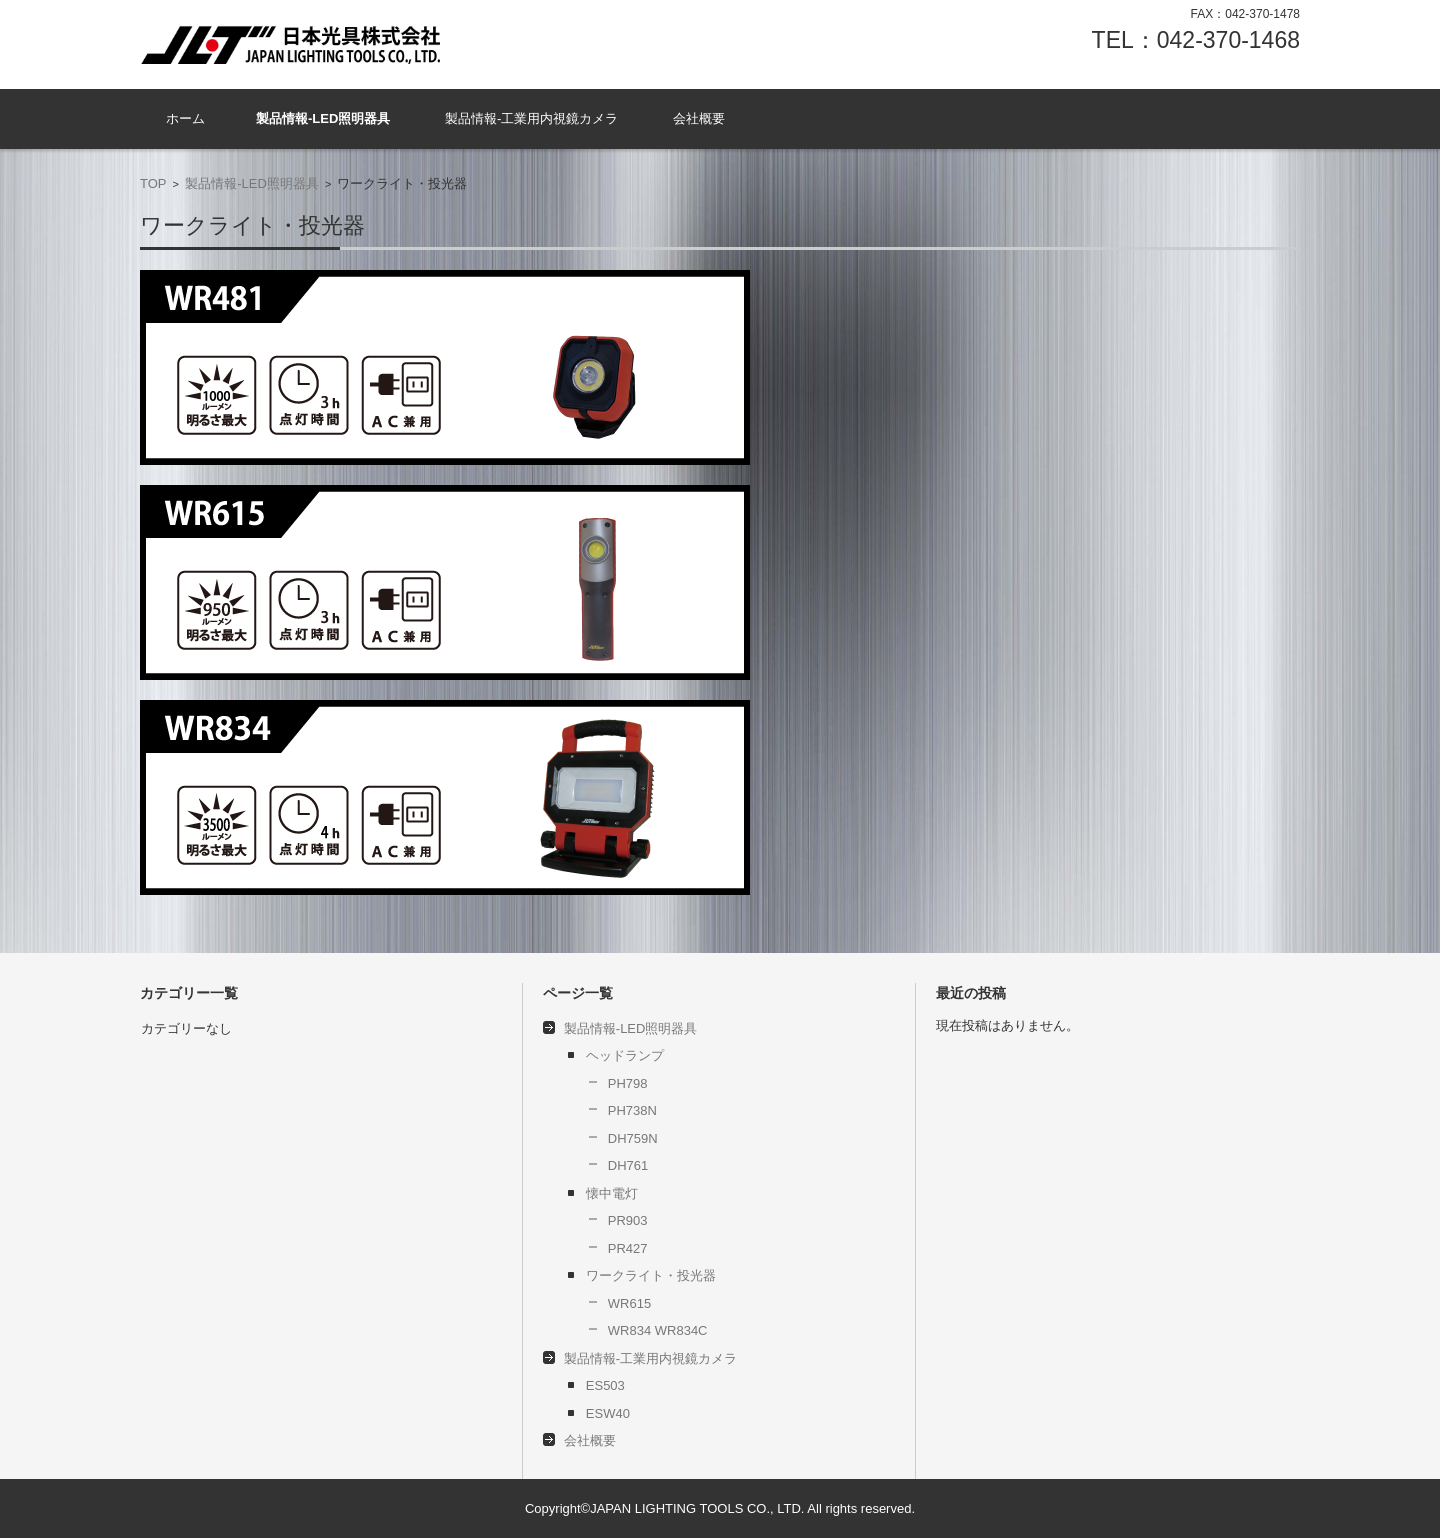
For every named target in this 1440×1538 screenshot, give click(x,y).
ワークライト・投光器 (651, 1275)
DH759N (633, 1138)
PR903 (628, 1220)
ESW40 (608, 1413)
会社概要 (699, 118)
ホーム (185, 118)
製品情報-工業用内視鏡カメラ (531, 118)
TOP (153, 183)
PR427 (628, 1248)
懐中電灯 (612, 1193)
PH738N (632, 1110)
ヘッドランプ (625, 1055)
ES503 (612, 1385)
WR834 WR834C (658, 1330)
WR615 (629, 1303)
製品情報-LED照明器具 (323, 118)
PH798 (628, 1083)
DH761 (628, 1165)
